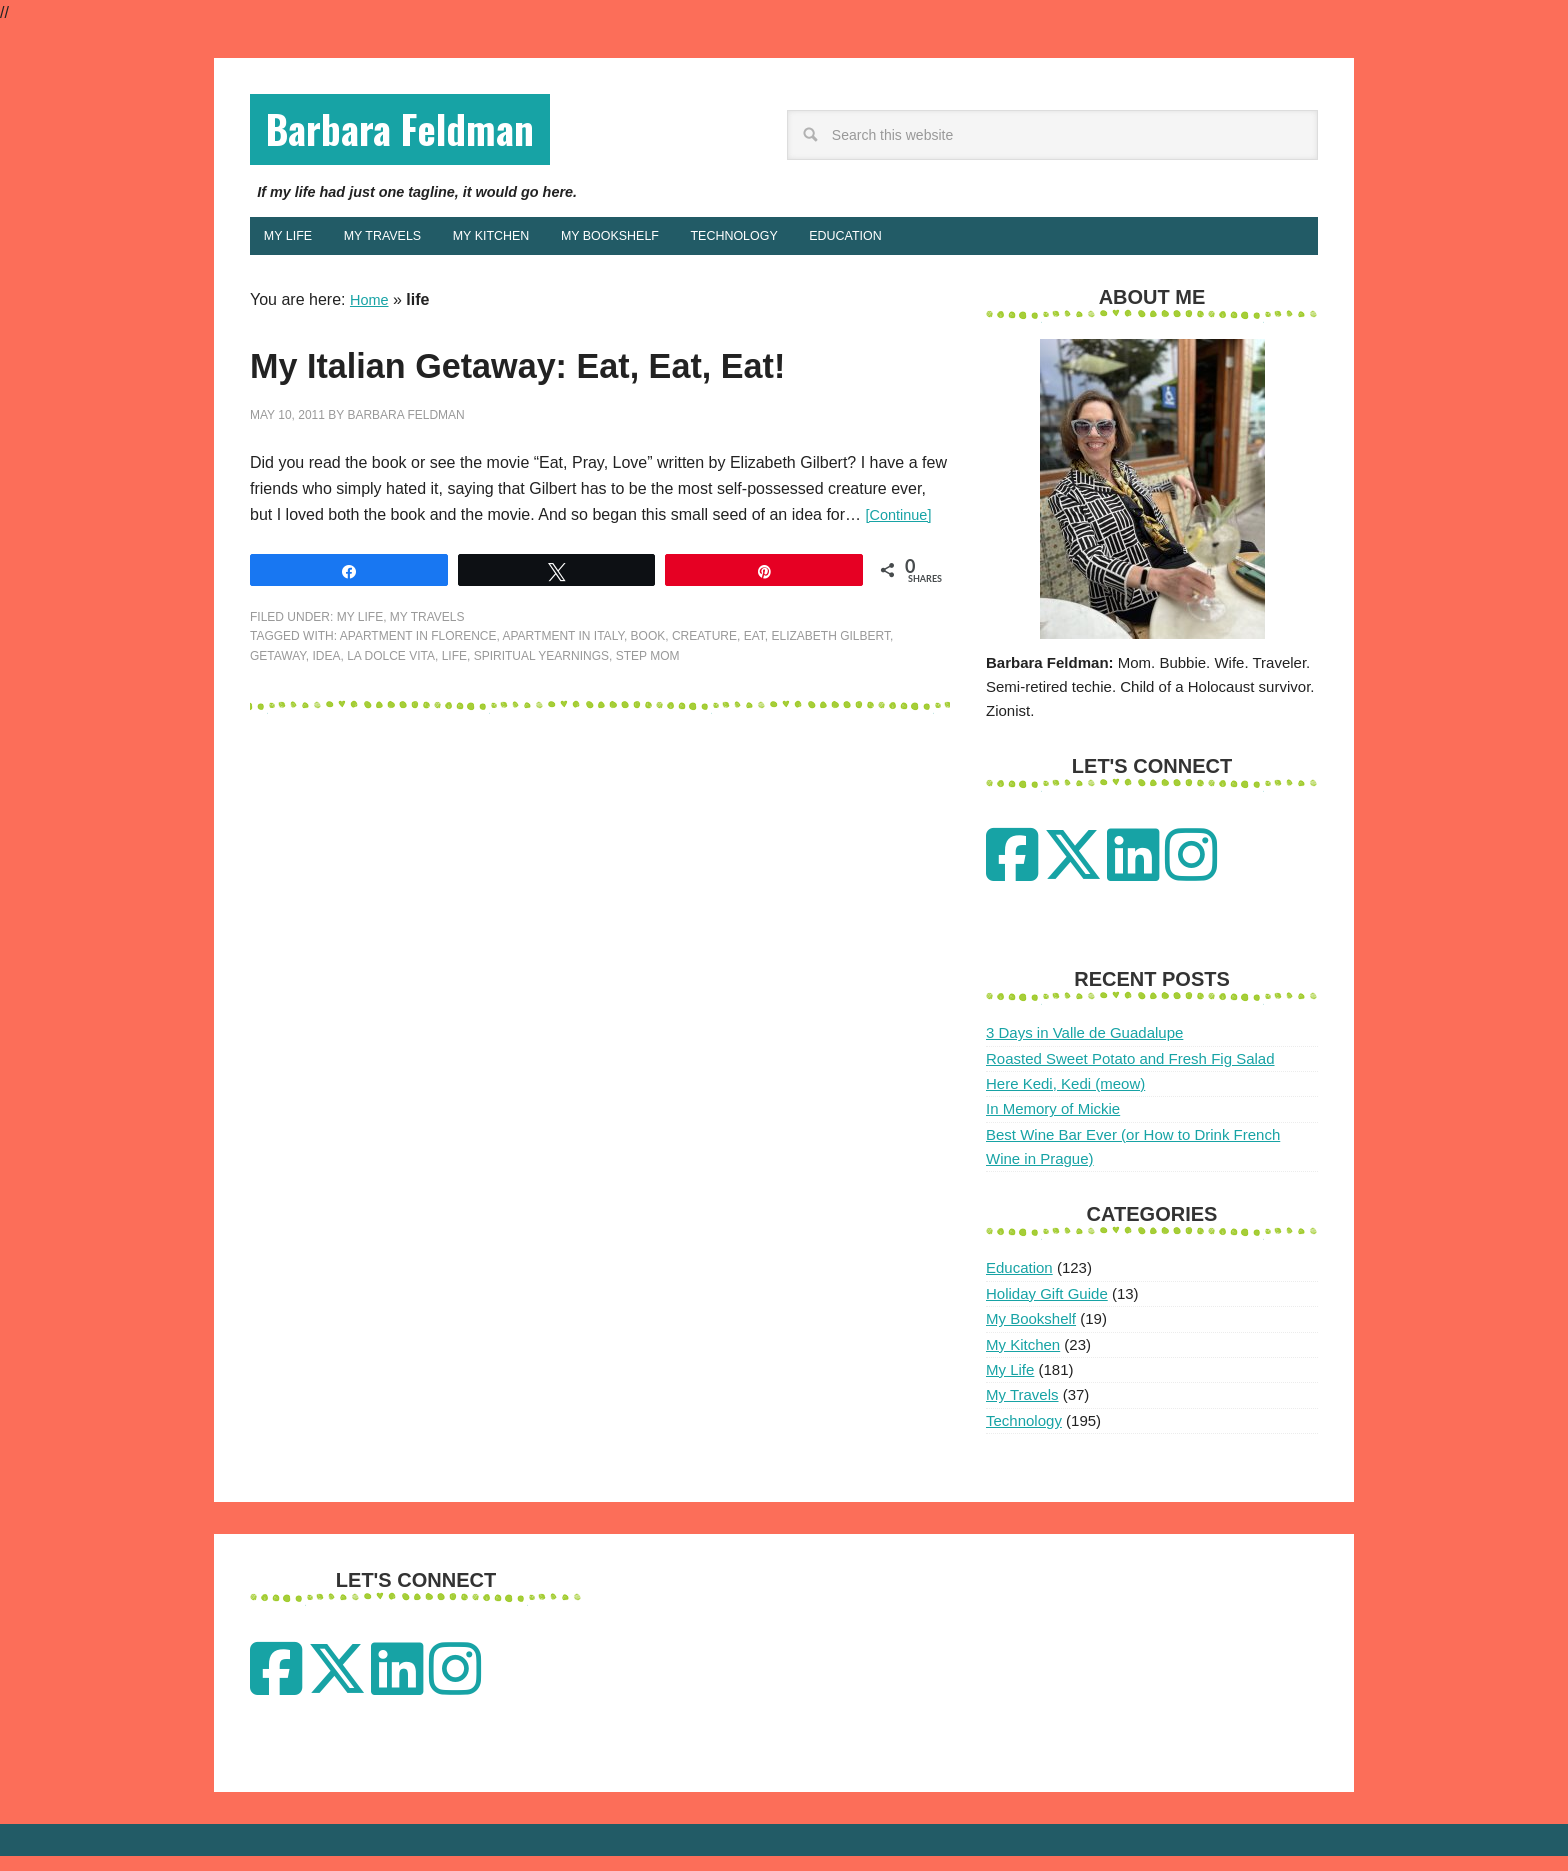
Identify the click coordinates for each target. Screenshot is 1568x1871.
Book (648, 709)
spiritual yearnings (541, 729)
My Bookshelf (1031, 1334)
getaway (278, 729)
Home (371, 314)
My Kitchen (1023, 1359)
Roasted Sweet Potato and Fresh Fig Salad (1130, 1073)
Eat (754, 709)
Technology (1024, 1435)
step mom (648, 729)
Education (1019, 1283)
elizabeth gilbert (831, 709)
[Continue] (902, 587)
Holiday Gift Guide (1047, 1308)
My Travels (427, 690)
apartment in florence (418, 709)
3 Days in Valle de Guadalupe (1084, 1048)
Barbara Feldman (431, 133)
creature (704, 709)
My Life (360, 690)
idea (326, 729)
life (454, 729)
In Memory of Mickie (1053, 1124)
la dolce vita (391, 729)
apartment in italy (563, 709)
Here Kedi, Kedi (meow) (1065, 1098)
